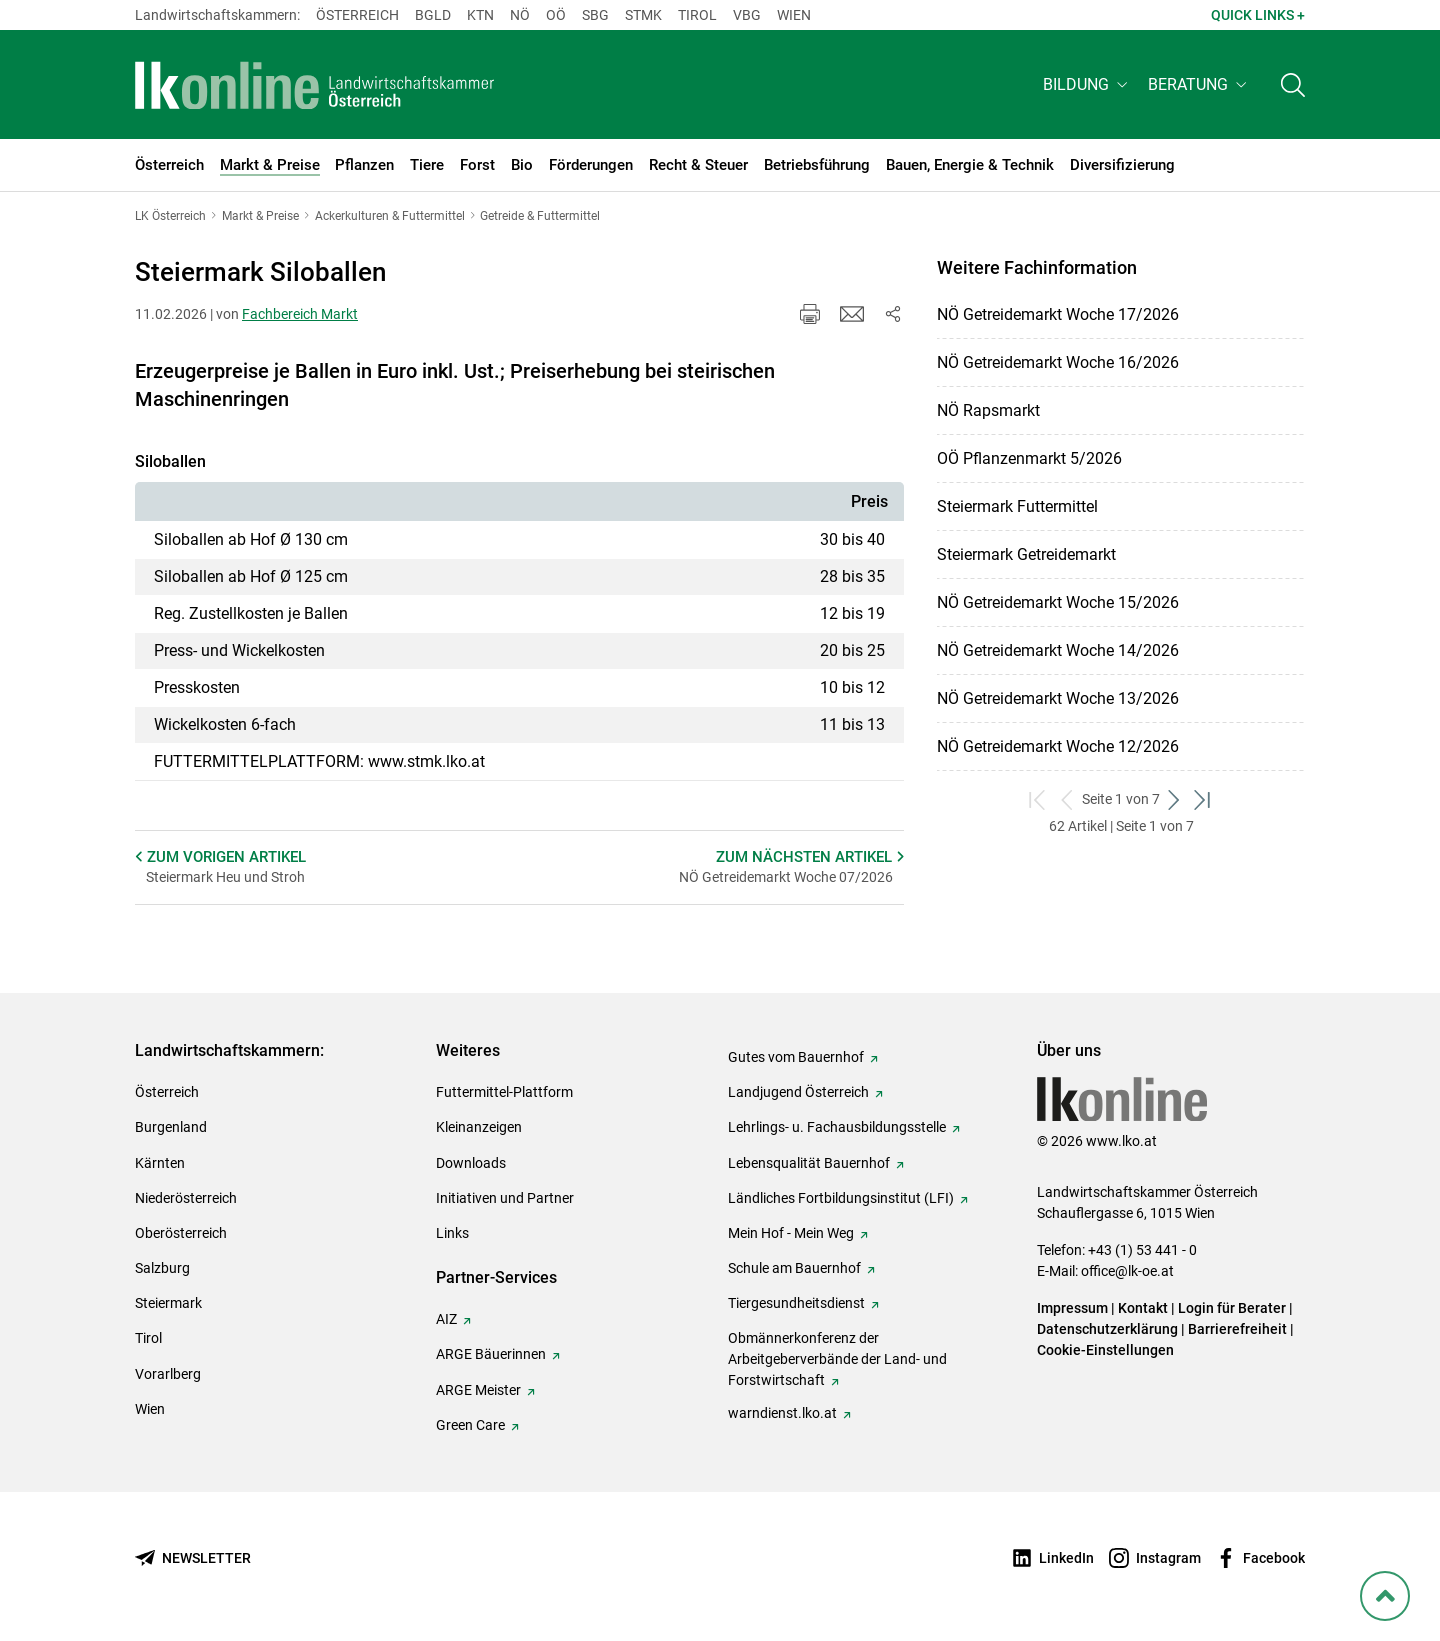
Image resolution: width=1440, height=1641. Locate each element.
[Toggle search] (1293, 86)
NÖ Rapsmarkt (988, 410)
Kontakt (1143, 1308)
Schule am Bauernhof (794, 1268)
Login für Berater (1232, 1308)
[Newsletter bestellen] (193, 1558)
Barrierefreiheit (1237, 1329)
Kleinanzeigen (479, 1127)
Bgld (433, 15)
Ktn (480, 15)
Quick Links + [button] (1258, 15)
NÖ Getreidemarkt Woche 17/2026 (1058, 314)
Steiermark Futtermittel (1017, 506)
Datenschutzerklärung (1107, 1329)
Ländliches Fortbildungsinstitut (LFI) (841, 1198)
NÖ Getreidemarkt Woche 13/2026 (1058, 698)
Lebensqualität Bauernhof (809, 1163)
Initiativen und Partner (505, 1198)
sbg (595, 15)
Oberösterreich (181, 1233)
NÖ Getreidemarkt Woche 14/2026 (1058, 650)
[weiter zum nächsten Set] (1174, 799)
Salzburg (162, 1268)
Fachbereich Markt (300, 314)
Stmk (643, 15)
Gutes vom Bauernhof (796, 1057)
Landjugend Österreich (798, 1092)
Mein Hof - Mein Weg (791, 1233)
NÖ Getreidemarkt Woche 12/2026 (1058, 746)
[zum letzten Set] (1203, 799)
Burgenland (171, 1127)
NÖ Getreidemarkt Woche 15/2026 (1058, 602)
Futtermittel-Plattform (504, 1092)
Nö (520, 15)
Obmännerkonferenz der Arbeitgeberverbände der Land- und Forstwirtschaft (837, 1359)
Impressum (1072, 1308)
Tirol (697, 15)
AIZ (446, 1319)
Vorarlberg (168, 1374)
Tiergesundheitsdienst (796, 1303)
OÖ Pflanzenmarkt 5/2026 (1029, 458)
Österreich (357, 15)
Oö (556, 15)
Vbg (747, 15)
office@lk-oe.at (1127, 1271)
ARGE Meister (478, 1390)
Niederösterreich (186, 1198)
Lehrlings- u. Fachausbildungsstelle (837, 1127)
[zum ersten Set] (1038, 799)
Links (452, 1233)
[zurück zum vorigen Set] (1067, 799)
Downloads (471, 1163)
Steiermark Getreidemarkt (1026, 554)
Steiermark (168, 1303)
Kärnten (160, 1163)
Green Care (470, 1425)
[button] (1087, 86)
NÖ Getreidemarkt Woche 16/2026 (1058, 362)
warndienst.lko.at (782, 1413)
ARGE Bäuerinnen (491, 1354)
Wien (794, 15)
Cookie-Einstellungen (1105, 1350)
